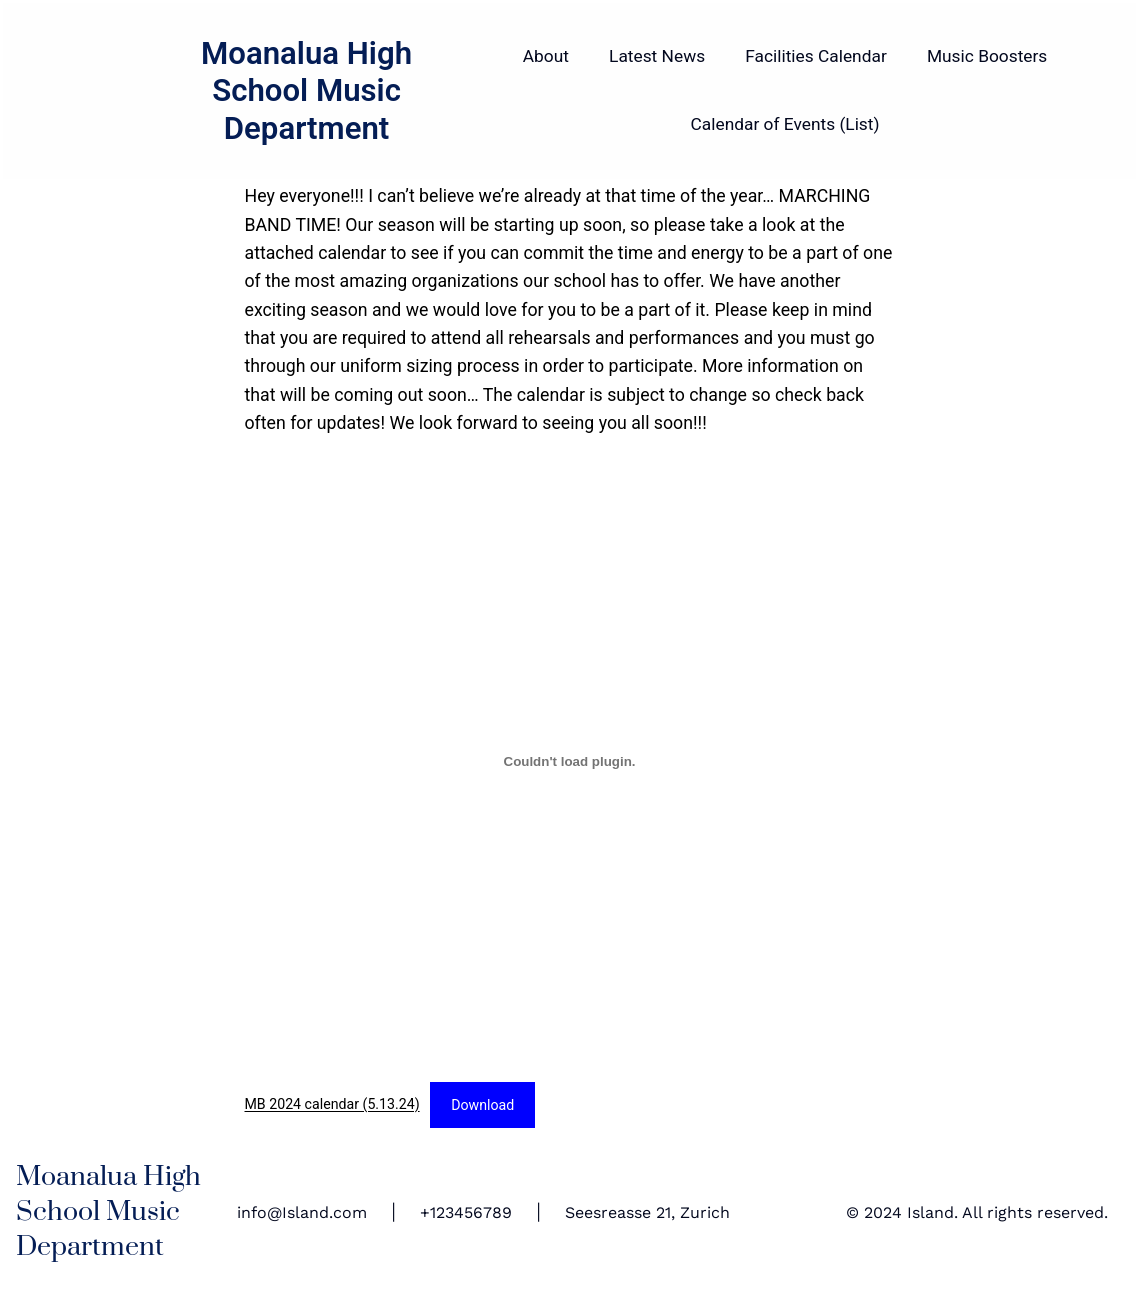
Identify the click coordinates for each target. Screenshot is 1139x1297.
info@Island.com (302, 1212)
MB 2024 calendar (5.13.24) (332, 1105)
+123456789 (466, 1212)
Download (482, 1105)
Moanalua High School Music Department (306, 91)
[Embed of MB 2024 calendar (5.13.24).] (570, 761)
